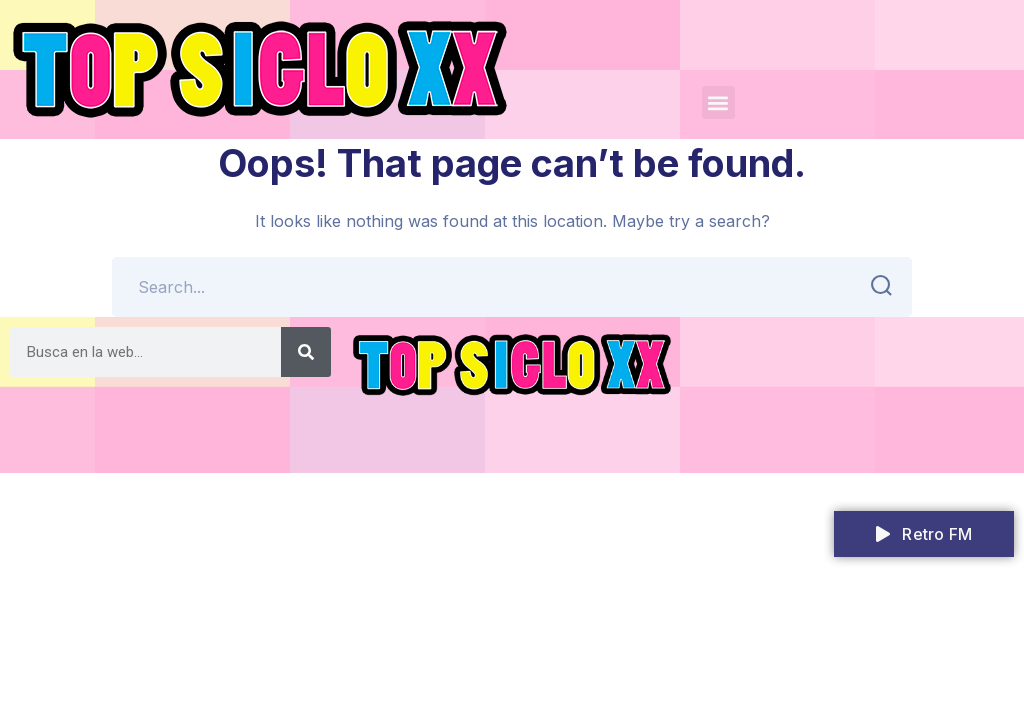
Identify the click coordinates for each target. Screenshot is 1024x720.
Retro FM (924, 534)
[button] (718, 102)
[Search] (306, 352)
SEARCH (875, 286)
